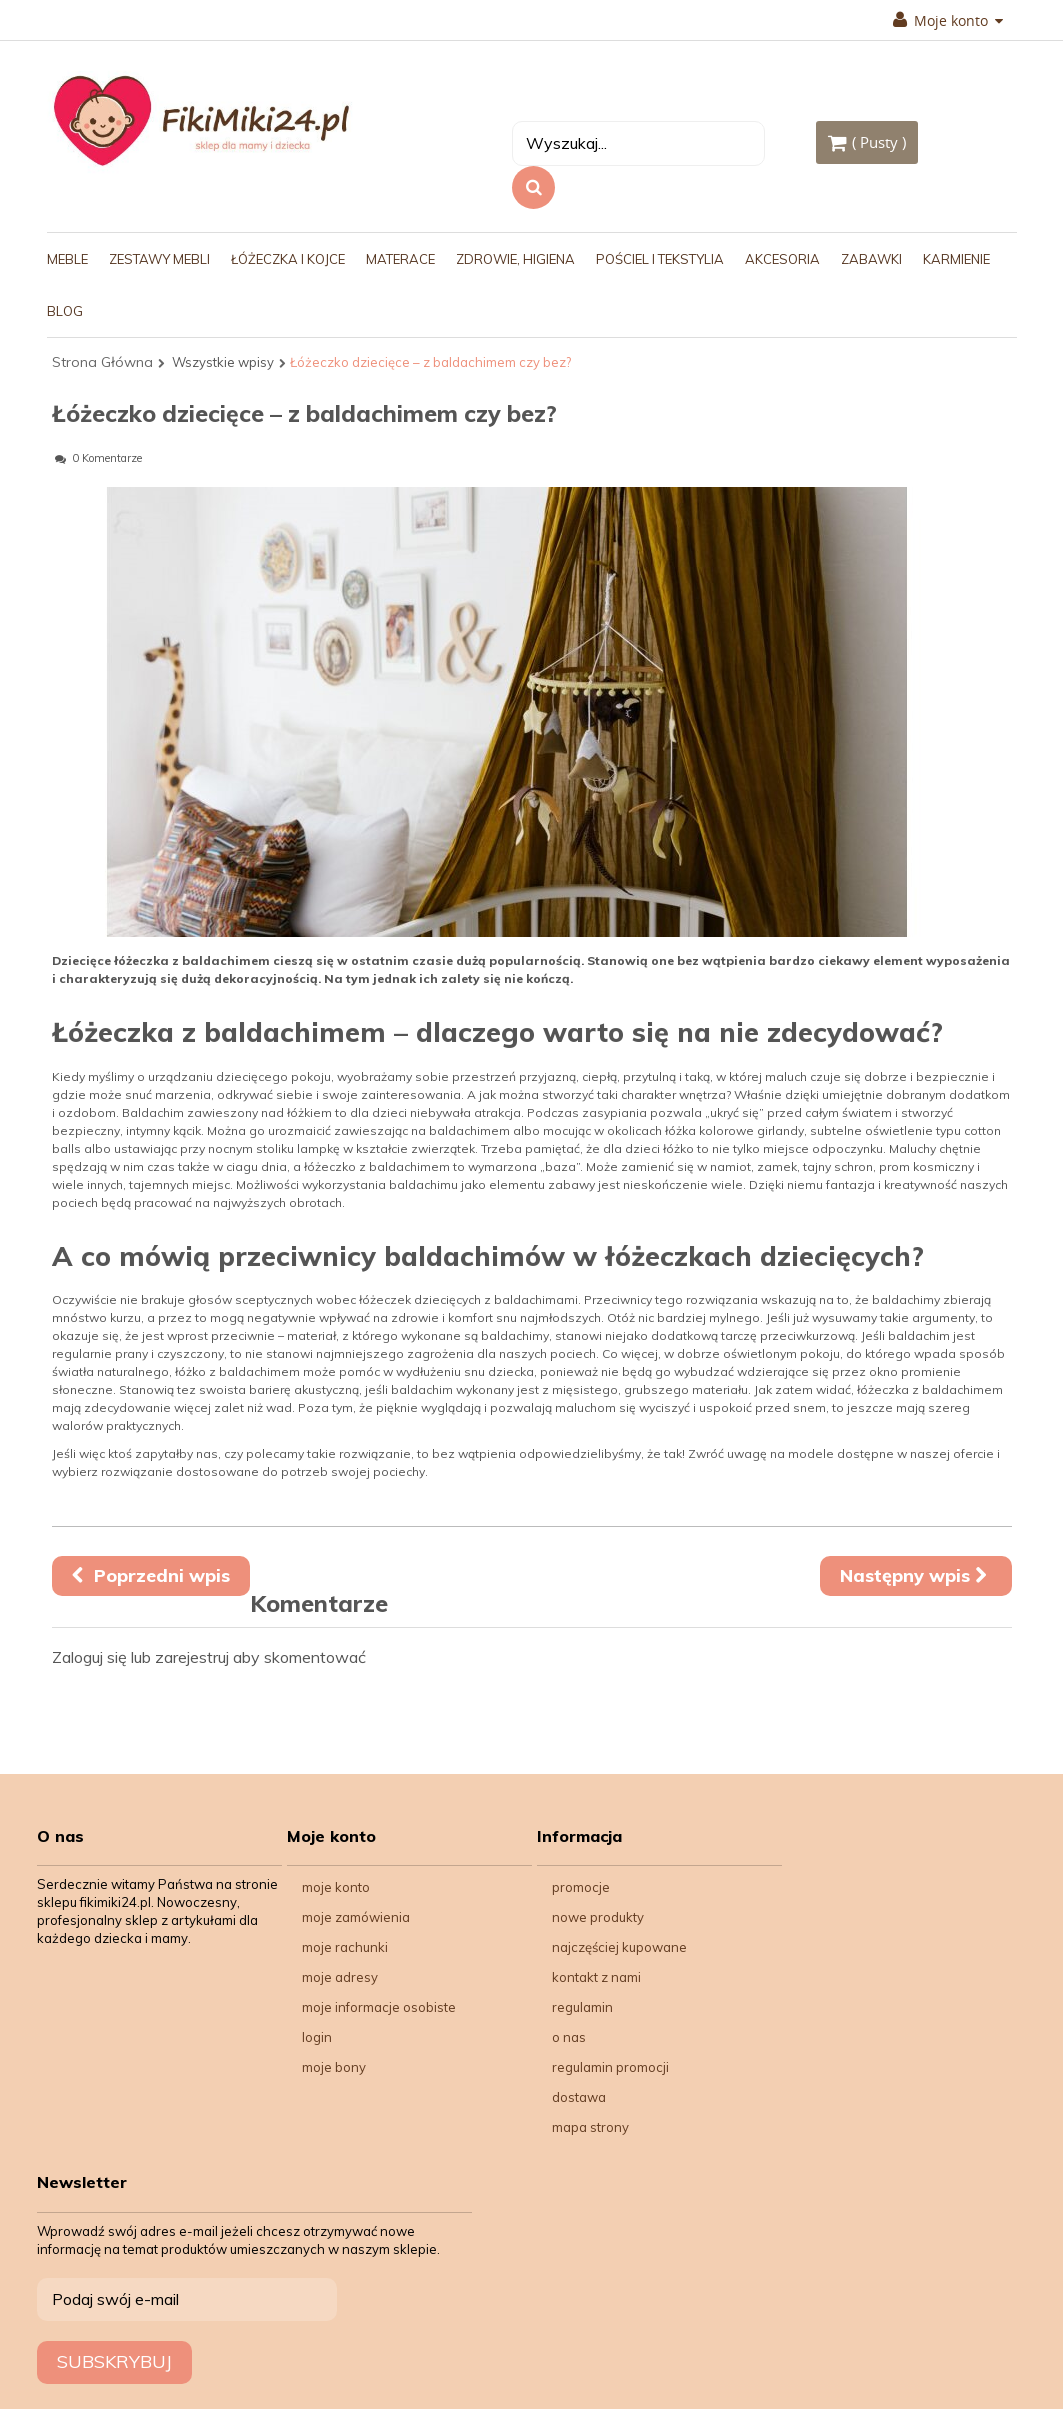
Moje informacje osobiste (379, 2007)
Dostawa (579, 2097)
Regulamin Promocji (610, 2067)
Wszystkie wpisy (223, 362)
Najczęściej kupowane (619, 1947)
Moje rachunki (345, 1947)
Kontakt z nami (596, 1977)
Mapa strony (590, 2127)
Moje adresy (340, 1977)
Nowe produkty (598, 1917)
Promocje (581, 1887)
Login (317, 2037)
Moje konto (948, 21)
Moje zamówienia (356, 1917)
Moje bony (334, 2067)
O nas (569, 2037)
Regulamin (582, 2007)
